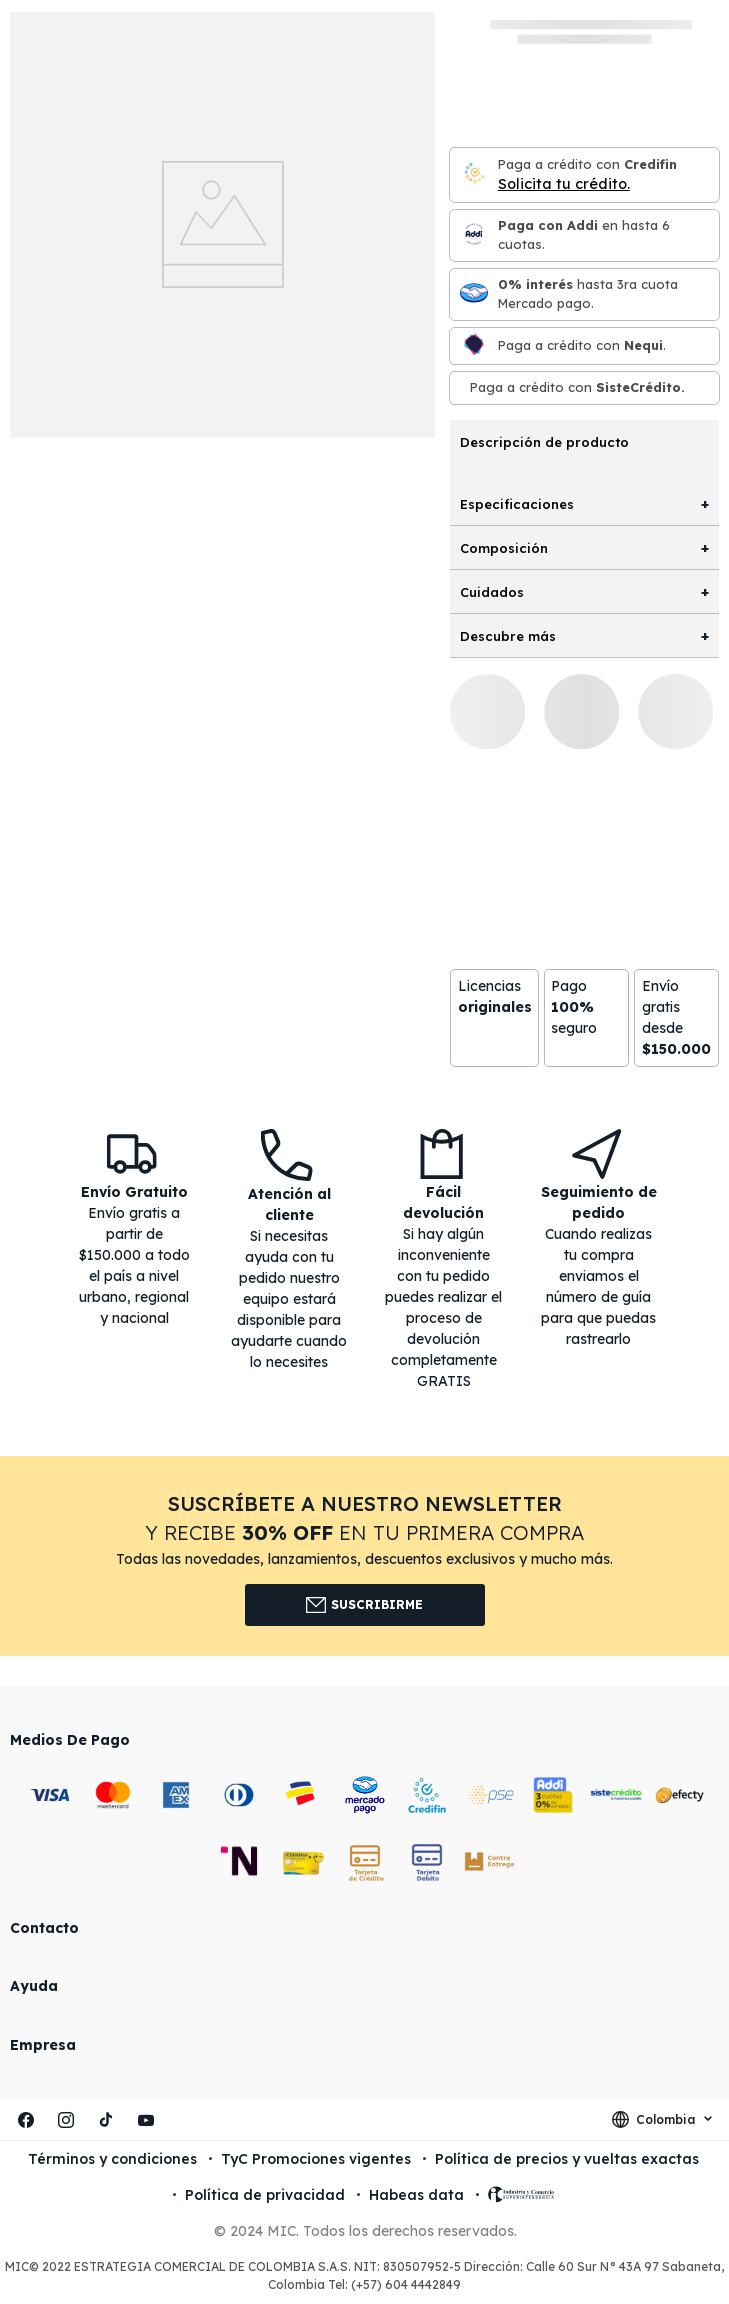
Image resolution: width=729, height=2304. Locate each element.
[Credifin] (474, 174)
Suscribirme (364, 1605)
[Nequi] (474, 345)
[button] (364, 1556)
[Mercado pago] (474, 294)
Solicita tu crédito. (564, 184)
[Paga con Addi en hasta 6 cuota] (474, 235)
